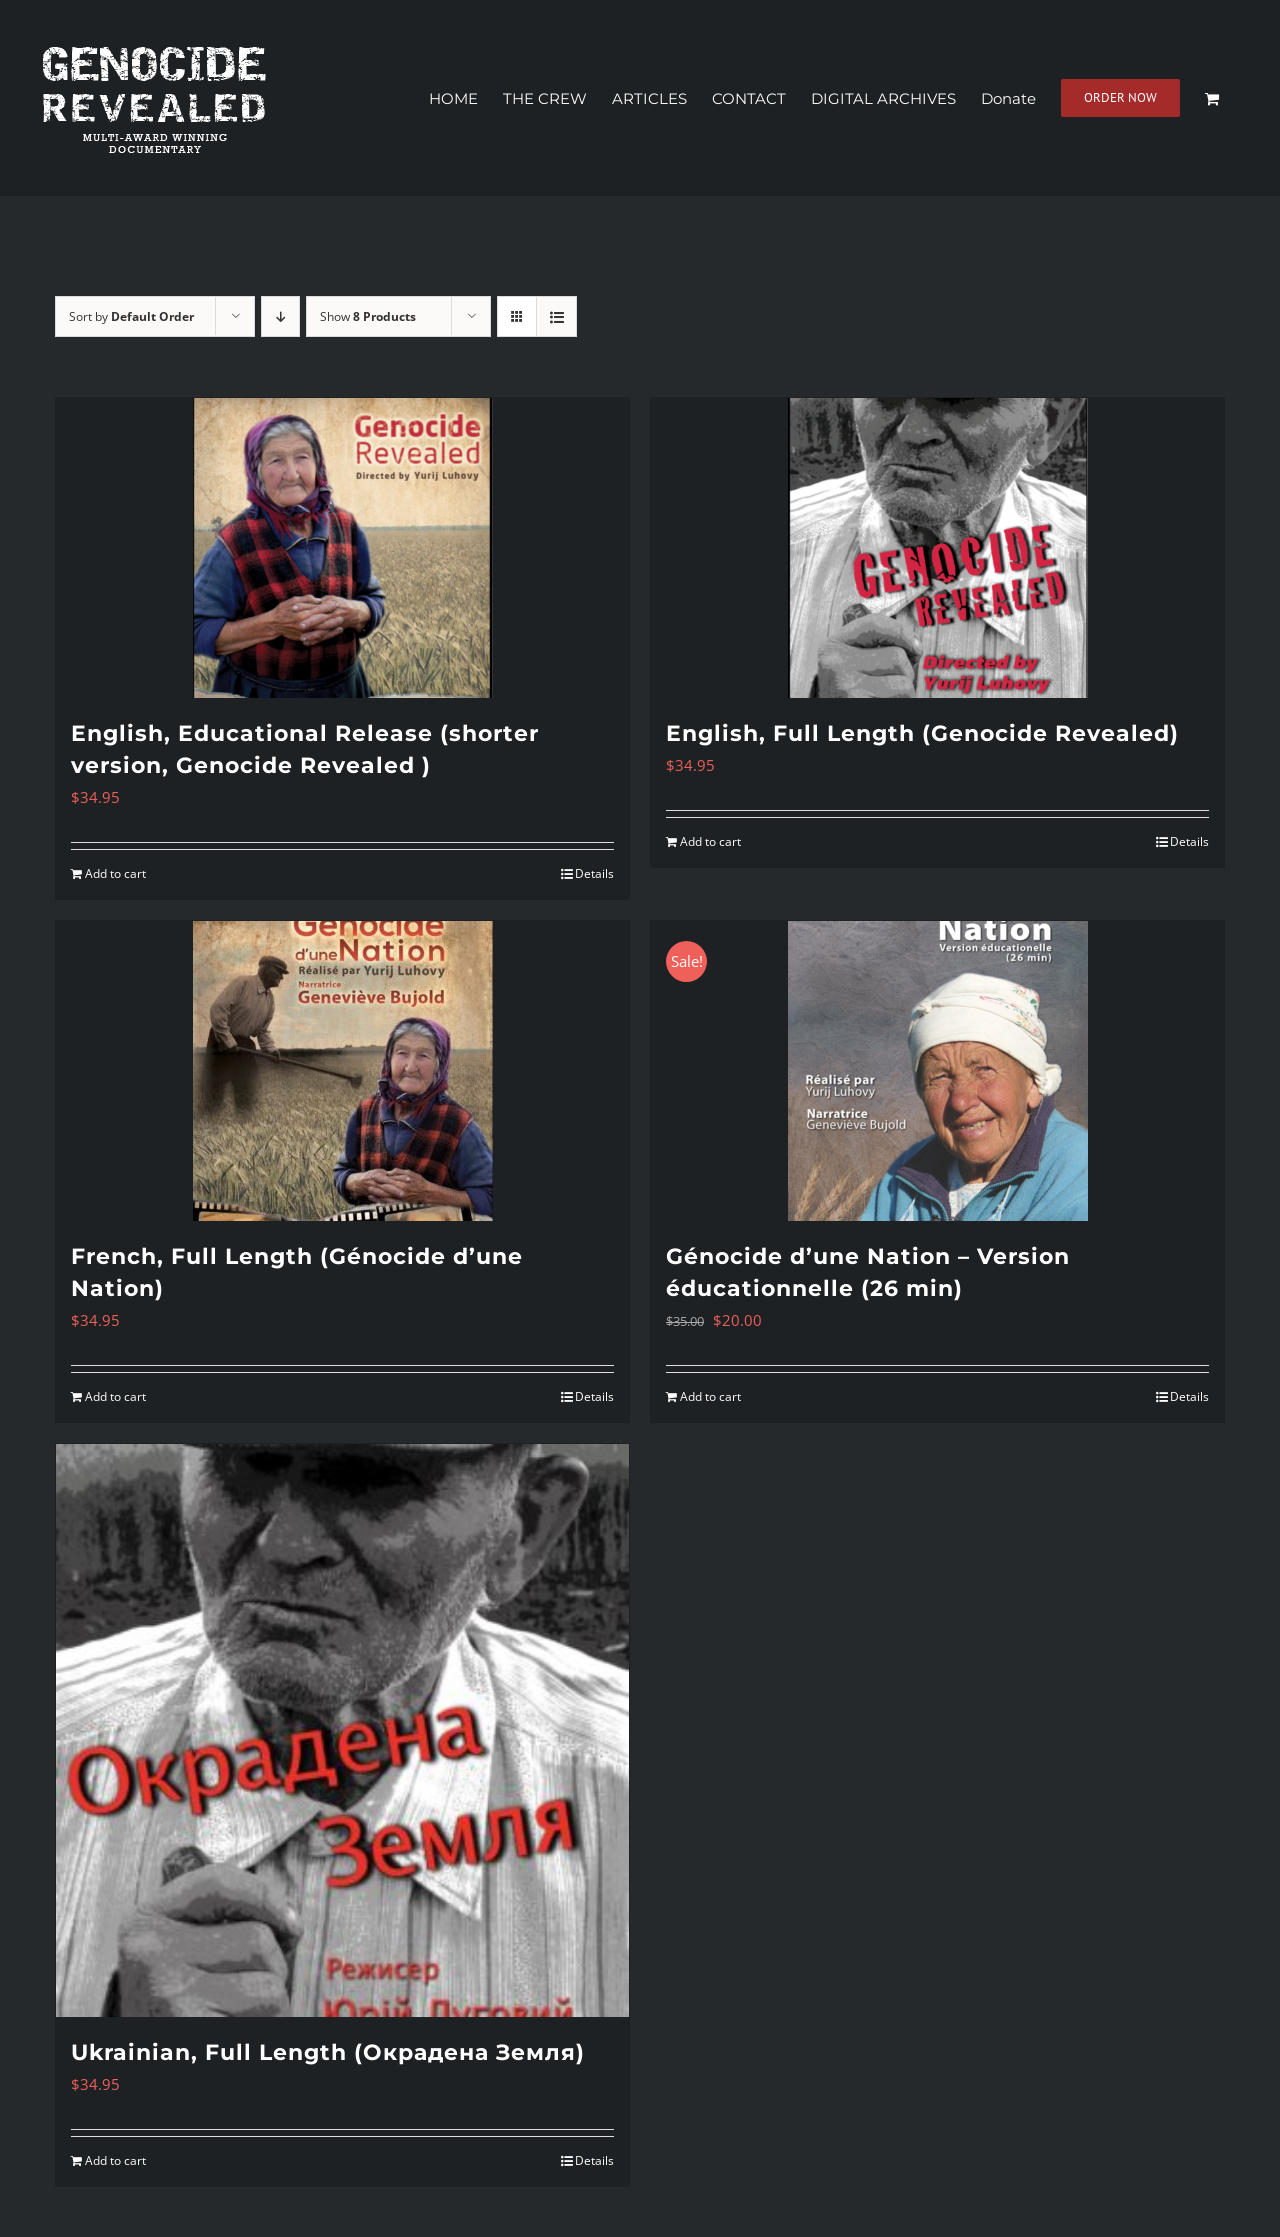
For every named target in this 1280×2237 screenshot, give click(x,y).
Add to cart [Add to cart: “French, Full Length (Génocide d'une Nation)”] (115, 1396)
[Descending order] (280, 316)
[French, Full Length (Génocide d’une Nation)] (342, 1071)
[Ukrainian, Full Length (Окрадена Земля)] (342, 1730)
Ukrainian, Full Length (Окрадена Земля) (328, 2052)
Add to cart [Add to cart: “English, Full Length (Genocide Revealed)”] (710, 841)
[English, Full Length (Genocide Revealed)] (937, 548)
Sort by (131, 316)
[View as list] (556, 316)
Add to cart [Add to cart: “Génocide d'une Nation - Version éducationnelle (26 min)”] (710, 1396)
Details (594, 873)
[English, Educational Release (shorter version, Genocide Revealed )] (342, 548)
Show (368, 316)
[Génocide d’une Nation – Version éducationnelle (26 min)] (937, 1071)
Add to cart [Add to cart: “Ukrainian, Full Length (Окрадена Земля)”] (115, 2160)
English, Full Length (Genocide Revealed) (922, 733)
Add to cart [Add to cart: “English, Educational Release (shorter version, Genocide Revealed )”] (115, 873)
